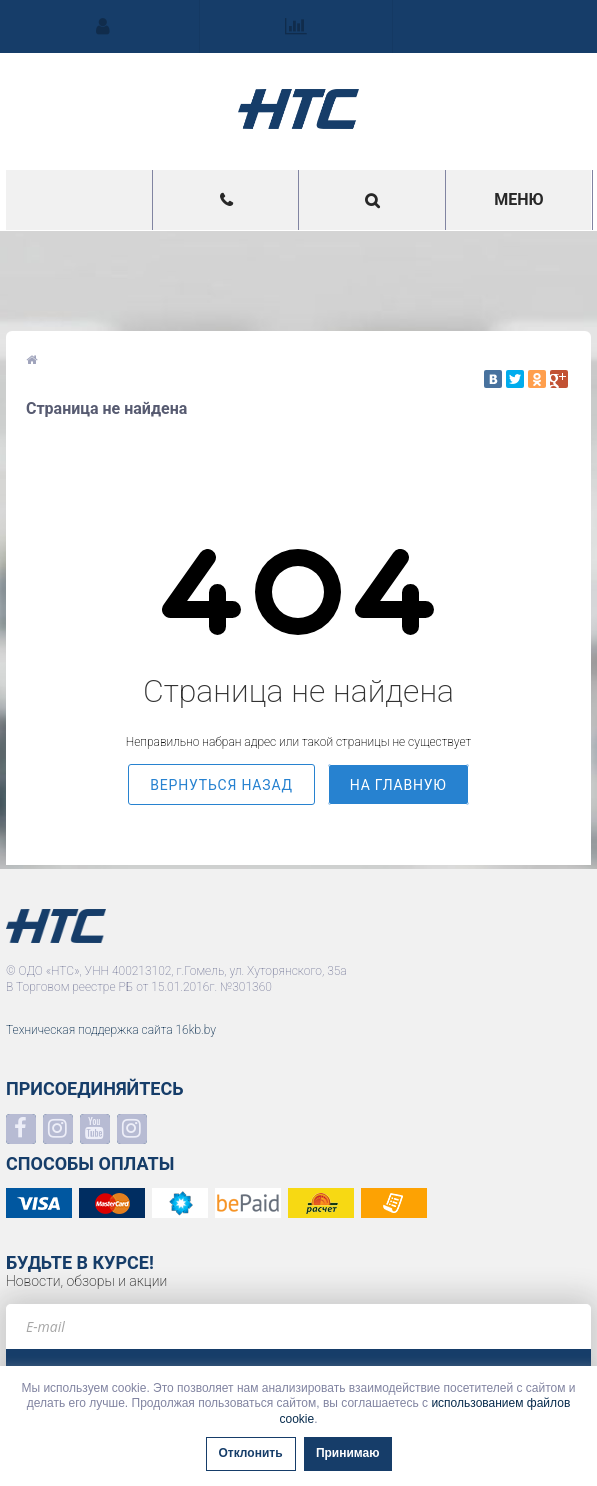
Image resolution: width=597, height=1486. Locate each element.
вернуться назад (221, 785)
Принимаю (348, 1453)
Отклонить (251, 1453)
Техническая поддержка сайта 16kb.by (111, 1030)
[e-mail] (298, 1326)
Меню (518, 199)
